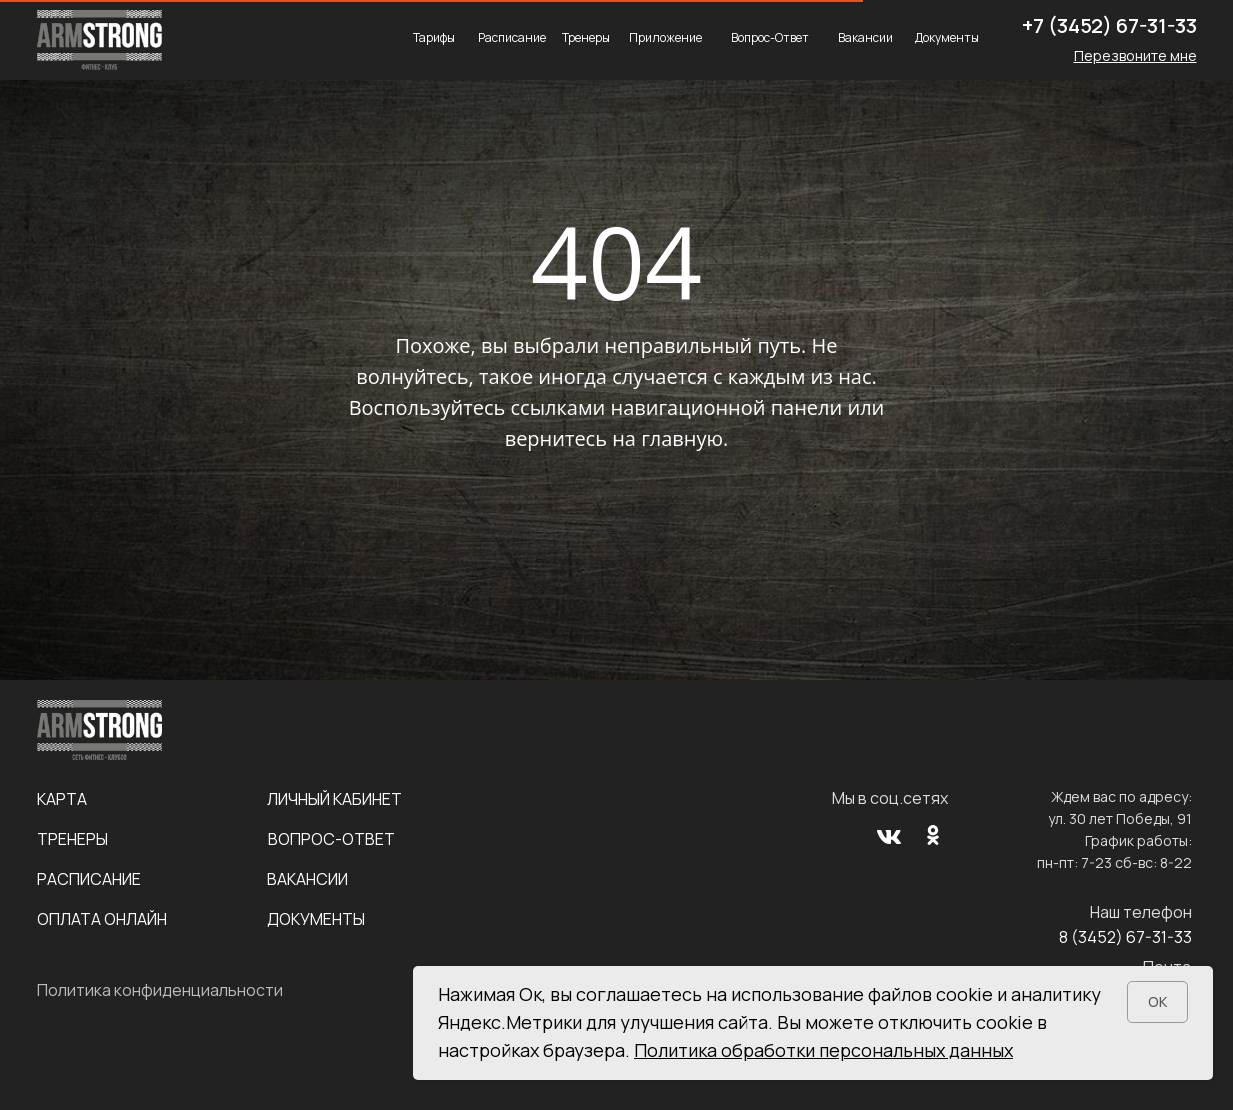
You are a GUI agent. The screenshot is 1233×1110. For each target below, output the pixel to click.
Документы (947, 37)
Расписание (512, 37)
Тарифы (434, 37)
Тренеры (586, 37)
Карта (62, 799)
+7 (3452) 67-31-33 (1109, 25)
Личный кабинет (334, 799)
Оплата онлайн (102, 919)
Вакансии (865, 37)
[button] (1135, 55)
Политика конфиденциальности (160, 990)
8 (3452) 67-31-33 (1125, 937)
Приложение (665, 37)
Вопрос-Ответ (770, 37)
